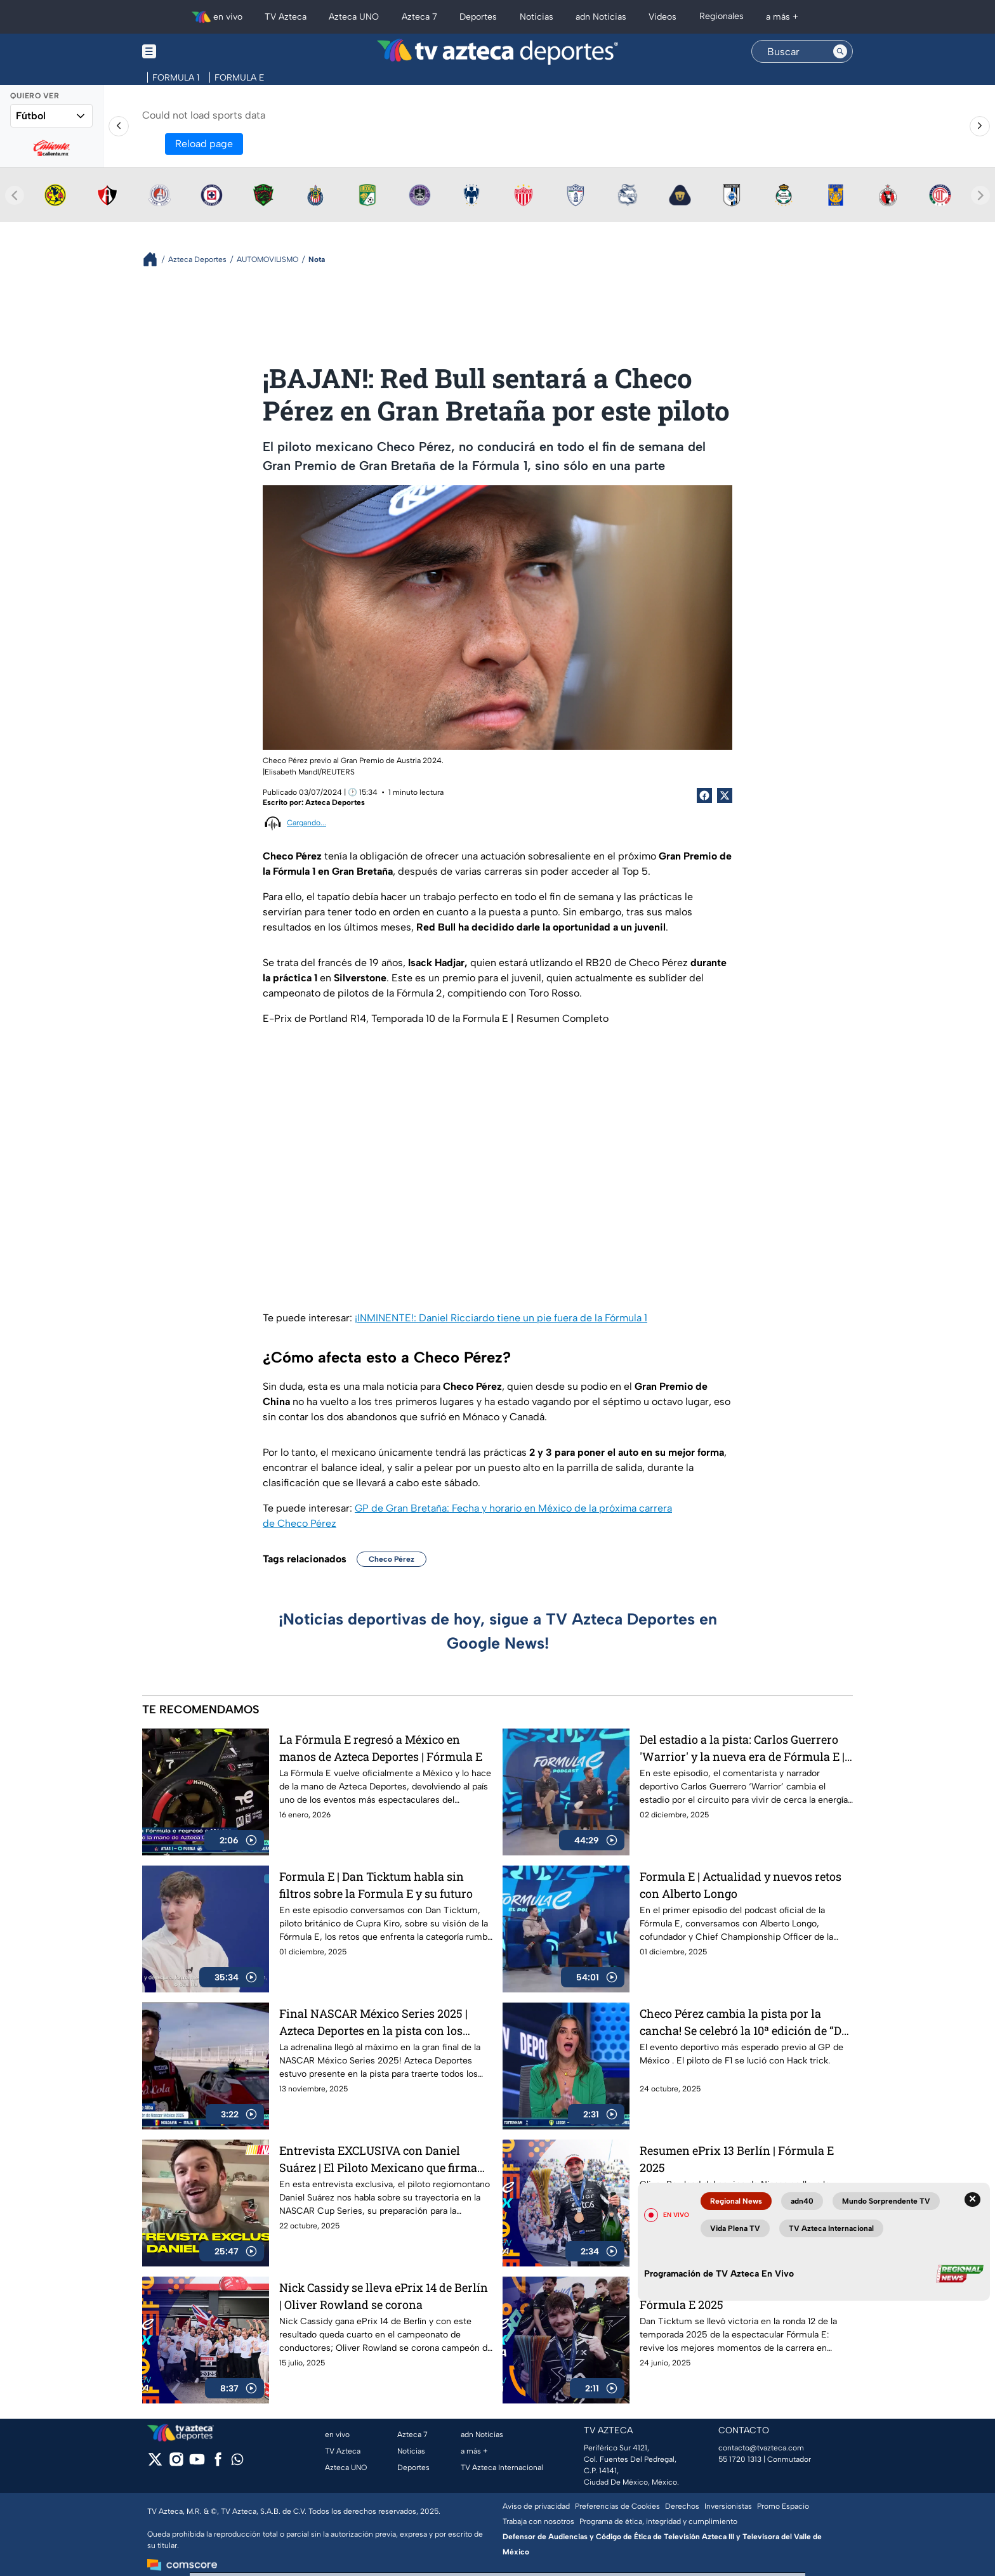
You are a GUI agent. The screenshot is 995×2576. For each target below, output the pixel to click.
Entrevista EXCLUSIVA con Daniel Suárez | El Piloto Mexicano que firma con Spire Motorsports (378, 2159)
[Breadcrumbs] (155, 259)
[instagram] (176, 2463)
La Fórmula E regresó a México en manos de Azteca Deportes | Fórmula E (380, 1748)
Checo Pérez (391, 1559)
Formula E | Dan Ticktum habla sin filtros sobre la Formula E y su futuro (376, 1885)
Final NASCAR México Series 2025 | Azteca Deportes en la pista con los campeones (373, 2022)
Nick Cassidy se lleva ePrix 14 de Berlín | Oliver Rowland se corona (383, 2296)
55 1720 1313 (739, 2459)
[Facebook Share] (704, 795)
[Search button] (840, 51)
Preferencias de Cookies (617, 2506)
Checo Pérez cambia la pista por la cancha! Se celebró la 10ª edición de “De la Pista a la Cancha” (743, 2022)
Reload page (204, 144)
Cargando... (306, 822)
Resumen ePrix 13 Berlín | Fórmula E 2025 (737, 2159)
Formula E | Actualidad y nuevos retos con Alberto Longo (740, 1885)
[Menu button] (193, 52)
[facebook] (218, 2463)
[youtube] (197, 2463)
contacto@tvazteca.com (761, 2447)
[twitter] (155, 2463)
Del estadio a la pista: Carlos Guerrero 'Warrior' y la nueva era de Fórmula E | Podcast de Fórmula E (742, 1748)
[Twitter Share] (724, 795)
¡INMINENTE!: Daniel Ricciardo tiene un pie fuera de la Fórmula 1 (501, 1318)
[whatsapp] (237, 2462)
